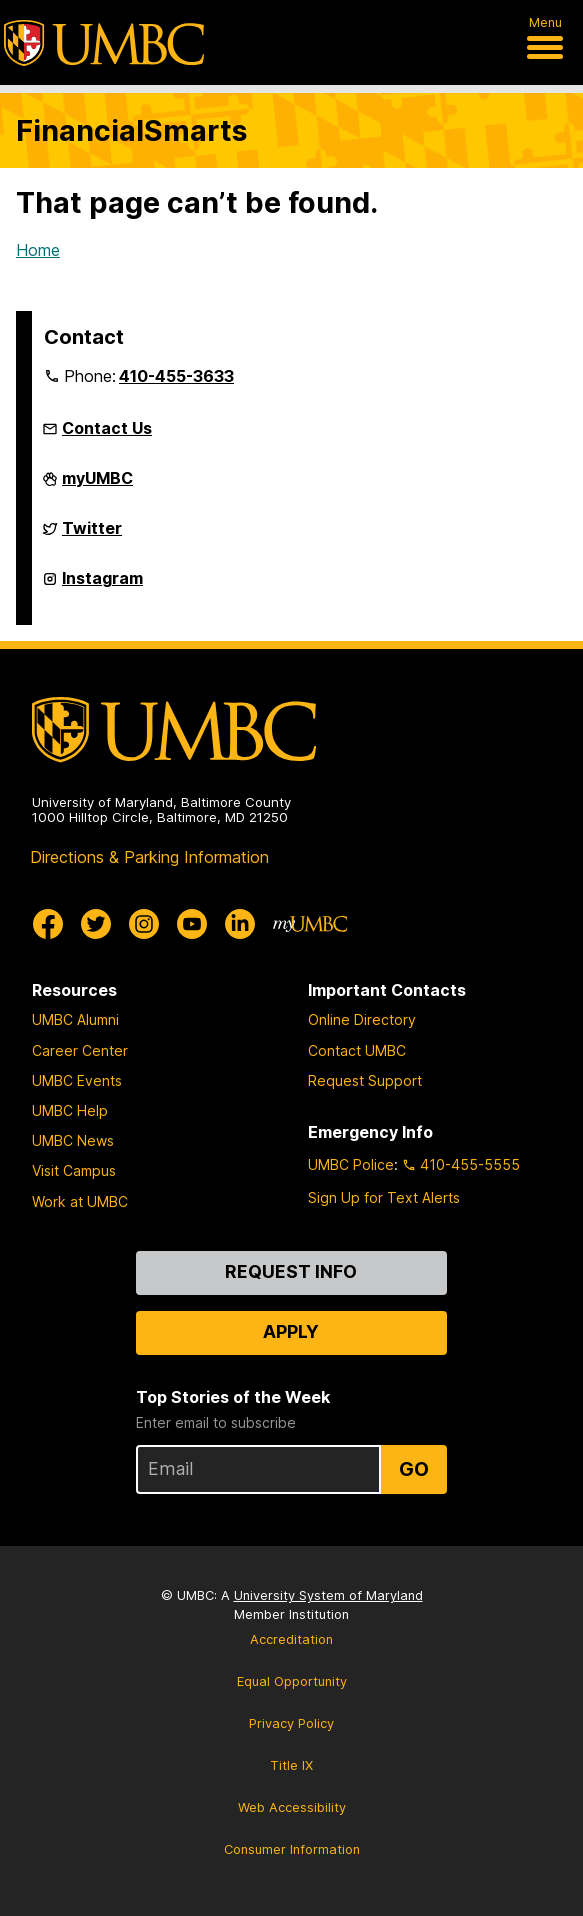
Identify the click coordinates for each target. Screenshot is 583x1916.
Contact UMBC (357, 1050)
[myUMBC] (310, 924)
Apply (291, 1331)
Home (38, 250)
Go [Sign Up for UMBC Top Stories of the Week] (414, 1469)
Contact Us (107, 428)
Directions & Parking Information (149, 857)
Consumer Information (292, 1849)
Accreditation (291, 1639)
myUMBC (97, 484)
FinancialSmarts (131, 130)
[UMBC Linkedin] (240, 924)
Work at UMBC (80, 1201)
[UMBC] (104, 43)
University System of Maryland (328, 1595)
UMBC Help (70, 1110)
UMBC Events (77, 1080)
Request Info (291, 1271)
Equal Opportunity (292, 1681)
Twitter (92, 534)
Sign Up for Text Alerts (384, 1197)
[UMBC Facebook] (48, 924)
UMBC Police (351, 1164)
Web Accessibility (292, 1807)
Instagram (102, 584)
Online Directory (362, 1019)
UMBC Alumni (75, 1019)
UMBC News (73, 1140)
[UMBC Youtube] (192, 924)
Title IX (291, 1765)
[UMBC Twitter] (96, 924)
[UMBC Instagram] (144, 924)
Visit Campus (74, 1170)
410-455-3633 (176, 376)
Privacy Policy (291, 1723)
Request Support (365, 1080)
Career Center (80, 1050)
